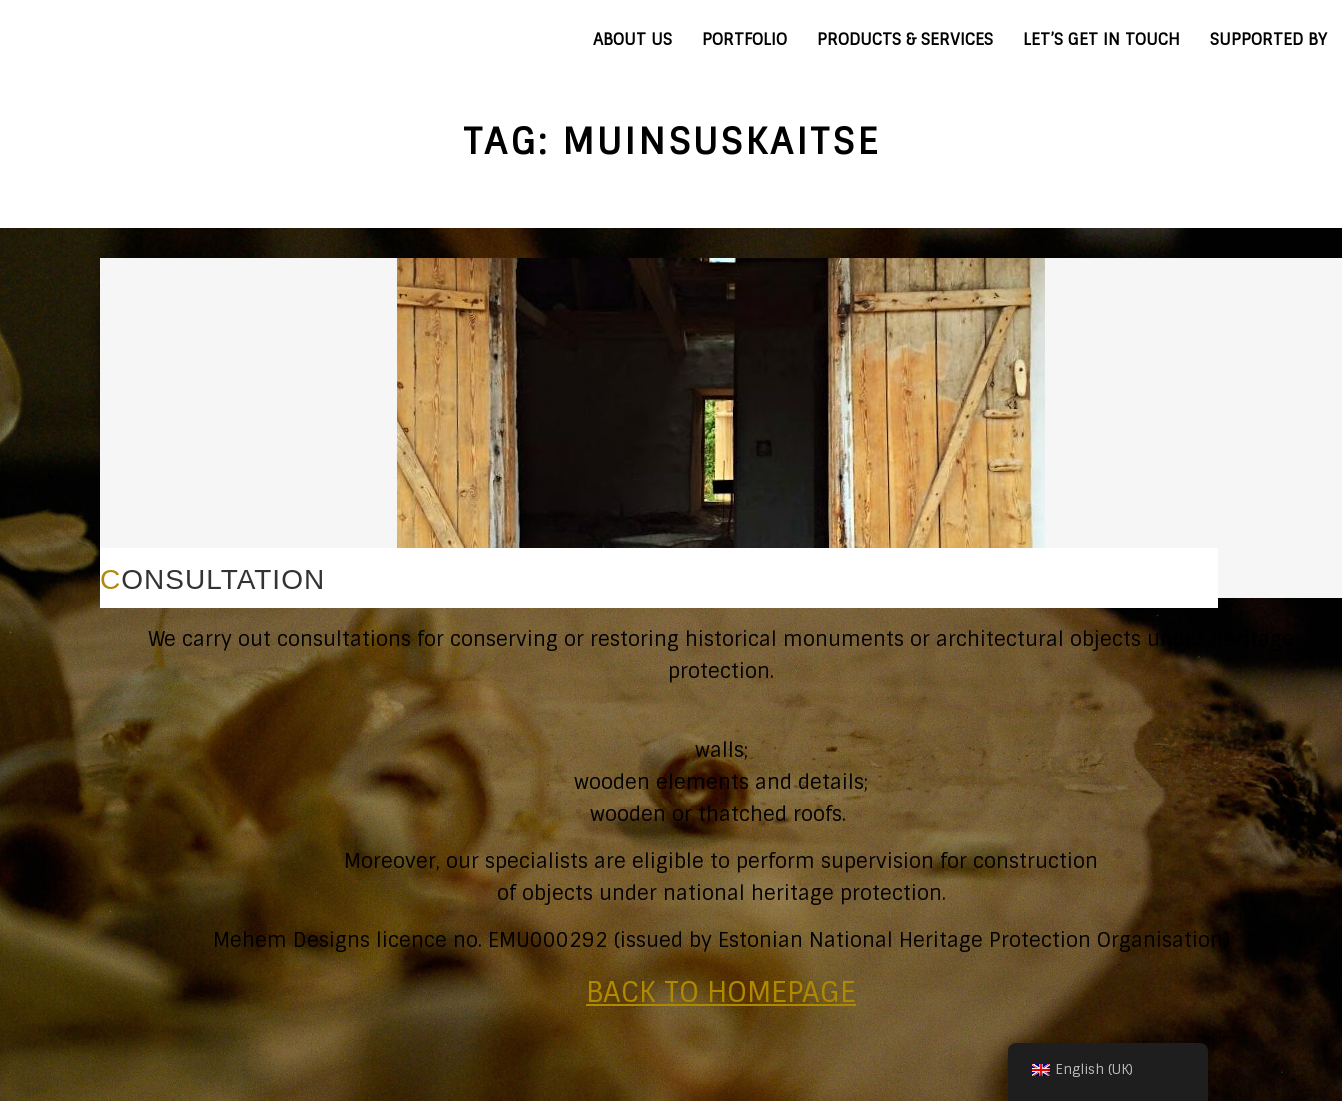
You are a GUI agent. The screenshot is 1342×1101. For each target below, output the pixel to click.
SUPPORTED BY (1268, 39)
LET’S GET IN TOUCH (1101, 39)
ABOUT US (632, 39)
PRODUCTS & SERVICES (905, 39)
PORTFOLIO (744, 39)
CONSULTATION (212, 579)
